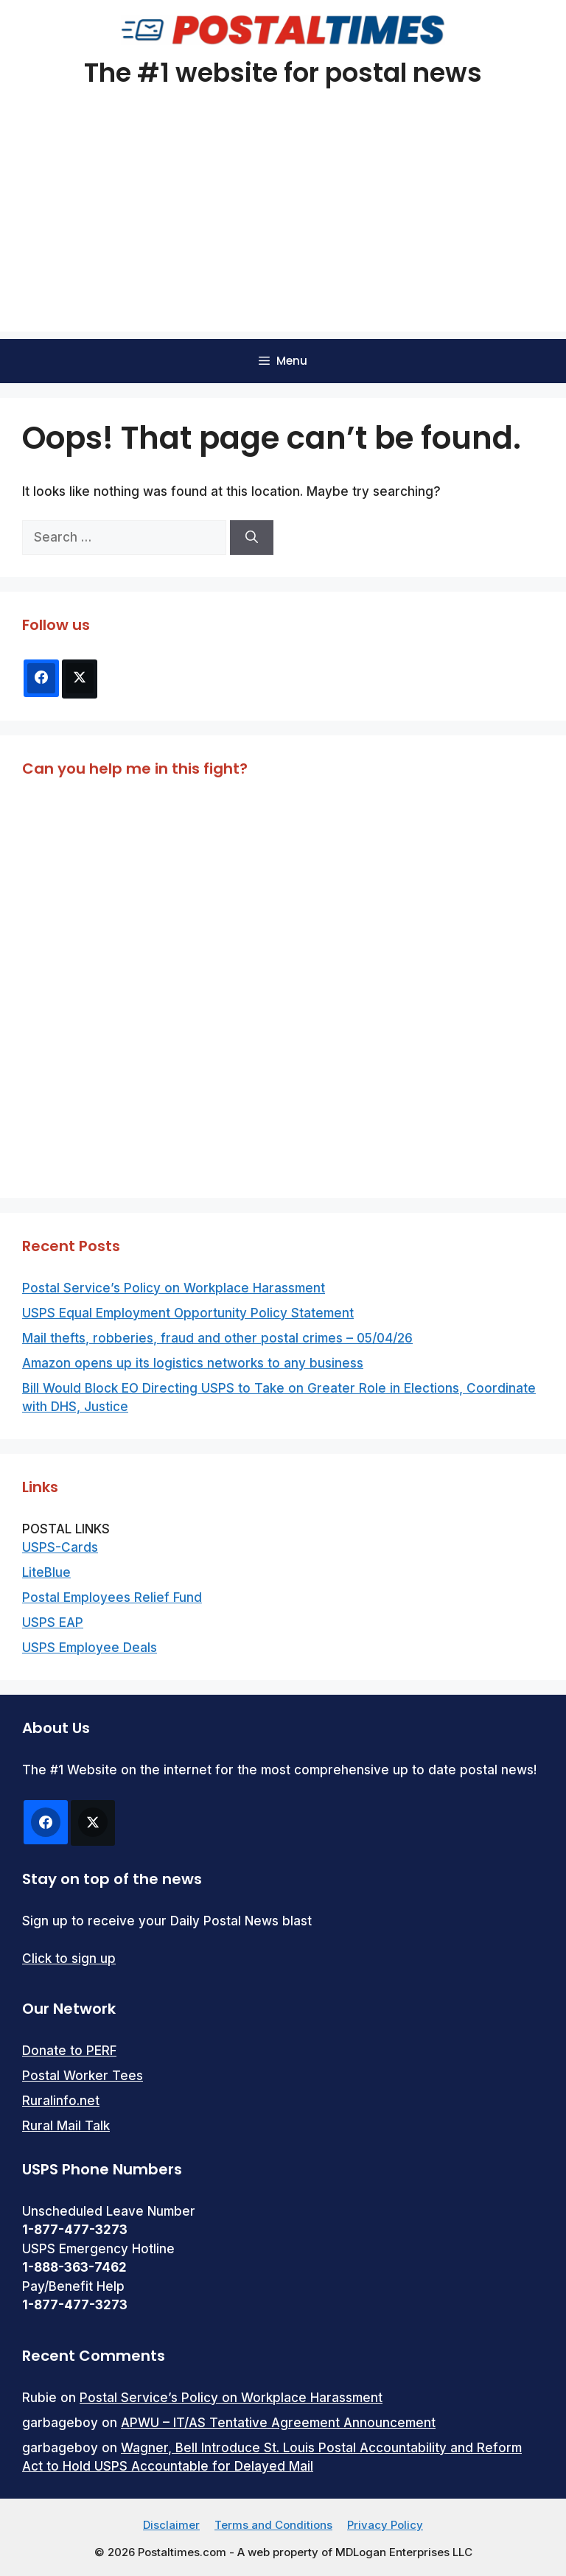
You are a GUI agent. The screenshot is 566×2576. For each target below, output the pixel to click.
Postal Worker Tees (82, 2075)
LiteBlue (46, 1572)
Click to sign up (69, 1958)
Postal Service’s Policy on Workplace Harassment (173, 1288)
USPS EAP (52, 1622)
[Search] (251, 538)
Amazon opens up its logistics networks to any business (192, 1363)
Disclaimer (171, 2525)
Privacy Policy (385, 2525)
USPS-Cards (60, 1547)
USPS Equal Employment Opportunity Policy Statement (188, 1313)
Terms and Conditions (273, 2525)
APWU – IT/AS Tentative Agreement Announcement (278, 2422)
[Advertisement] (283, 228)
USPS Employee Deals (89, 1647)
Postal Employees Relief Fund (112, 1597)
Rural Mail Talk (66, 2125)
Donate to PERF (69, 2050)
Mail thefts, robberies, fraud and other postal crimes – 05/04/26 (217, 1338)
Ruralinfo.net (60, 2100)
